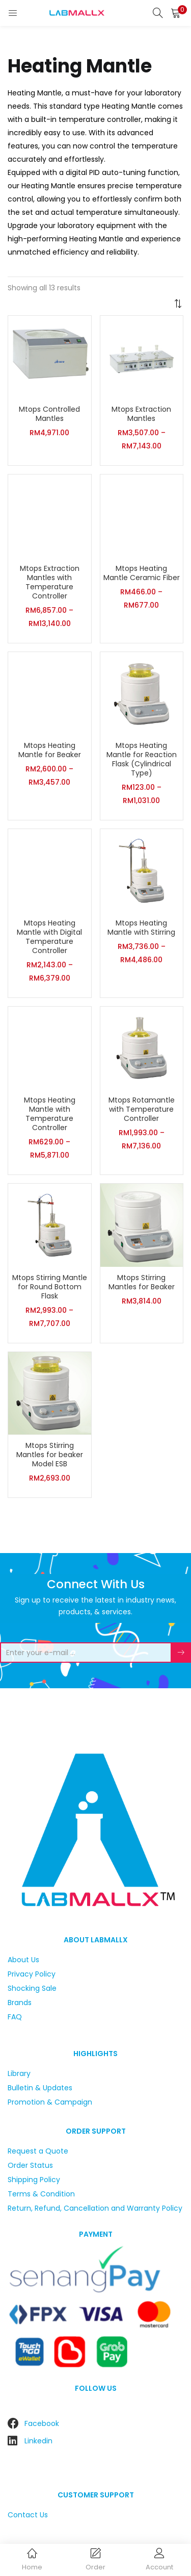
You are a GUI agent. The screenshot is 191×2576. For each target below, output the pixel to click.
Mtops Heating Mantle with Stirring (141, 927)
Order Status (30, 2165)
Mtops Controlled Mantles (49, 414)
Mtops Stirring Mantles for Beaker (141, 1282)
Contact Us (28, 2515)
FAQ (15, 2017)
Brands (20, 2002)
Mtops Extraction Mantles (141, 414)
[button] (175, 13)
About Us (23, 1960)
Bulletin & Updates (40, 2088)
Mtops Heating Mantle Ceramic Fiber (141, 573)
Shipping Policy (34, 2179)
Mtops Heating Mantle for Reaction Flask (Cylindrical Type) (141, 759)
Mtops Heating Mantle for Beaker (49, 750)
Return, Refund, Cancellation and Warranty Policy (95, 2208)
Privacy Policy (32, 1974)
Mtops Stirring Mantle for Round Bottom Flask (49, 1286)
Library (19, 2073)
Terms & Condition (41, 2194)
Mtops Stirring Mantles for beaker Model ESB (49, 1454)
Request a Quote (38, 2151)
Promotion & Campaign (50, 2102)
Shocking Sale (32, 1988)
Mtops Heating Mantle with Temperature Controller (49, 1113)
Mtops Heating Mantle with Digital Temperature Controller (49, 936)
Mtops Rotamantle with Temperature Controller (141, 1109)
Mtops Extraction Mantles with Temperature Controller (49, 582)
